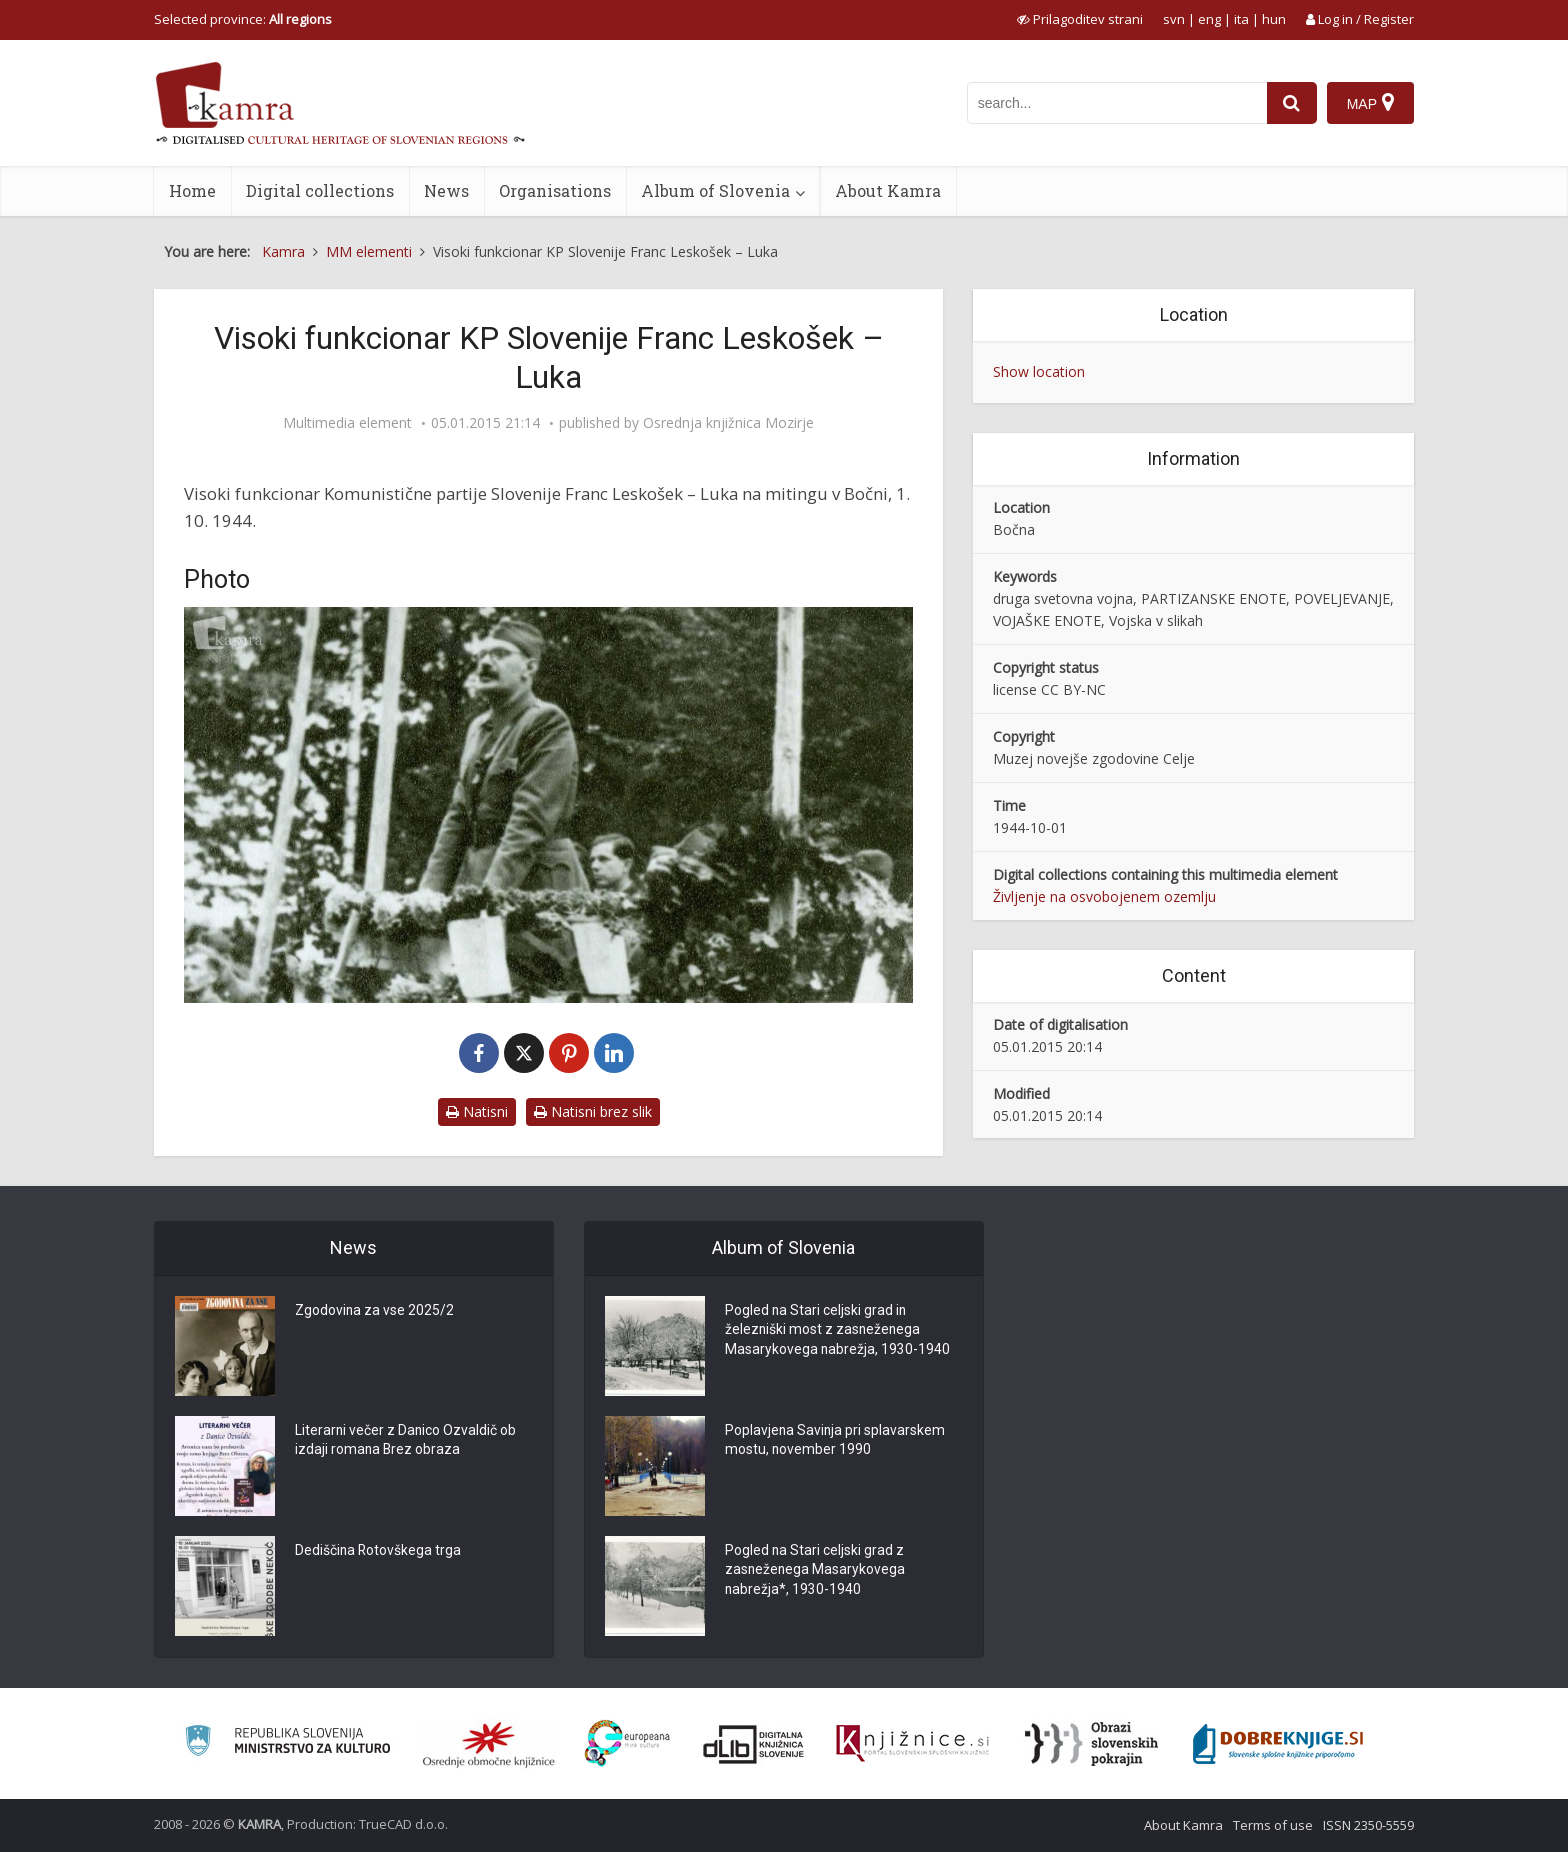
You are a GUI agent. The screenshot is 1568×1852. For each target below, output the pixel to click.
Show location (1039, 371)
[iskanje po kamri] (1117, 103)
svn (1174, 19)
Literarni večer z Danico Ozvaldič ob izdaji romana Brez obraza (406, 1441)
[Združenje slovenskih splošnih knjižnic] (912, 1744)
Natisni (477, 1111)
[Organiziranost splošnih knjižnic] (489, 1744)
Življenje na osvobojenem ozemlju (1104, 896)
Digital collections (320, 190)
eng (1209, 19)
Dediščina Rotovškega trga (379, 1551)
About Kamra (888, 190)
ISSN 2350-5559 (1368, 1825)
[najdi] (1292, 103)
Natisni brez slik (593, 1111)
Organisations (555, 190)
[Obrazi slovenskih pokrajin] (1091, 1744)
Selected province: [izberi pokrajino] (243, 19)
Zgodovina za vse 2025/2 (375, 1311)
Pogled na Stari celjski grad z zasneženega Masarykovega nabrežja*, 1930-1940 (816, 1571)
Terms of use (1273, 1825)
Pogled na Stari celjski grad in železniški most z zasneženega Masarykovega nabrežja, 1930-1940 (838, 1331)
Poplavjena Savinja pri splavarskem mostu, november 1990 (836, 1441)
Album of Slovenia (715, 190)
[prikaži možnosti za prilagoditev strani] (1080, 19)
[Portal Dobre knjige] (1278, 1744)
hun (1274, 19)
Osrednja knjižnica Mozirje (728, 423)
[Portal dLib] (754, 1744)
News (446, 190)
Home (192, 190)
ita (1241, 19)
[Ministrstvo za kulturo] (287, 1743)
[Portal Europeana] (627, 1743)
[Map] (1370, 103)
